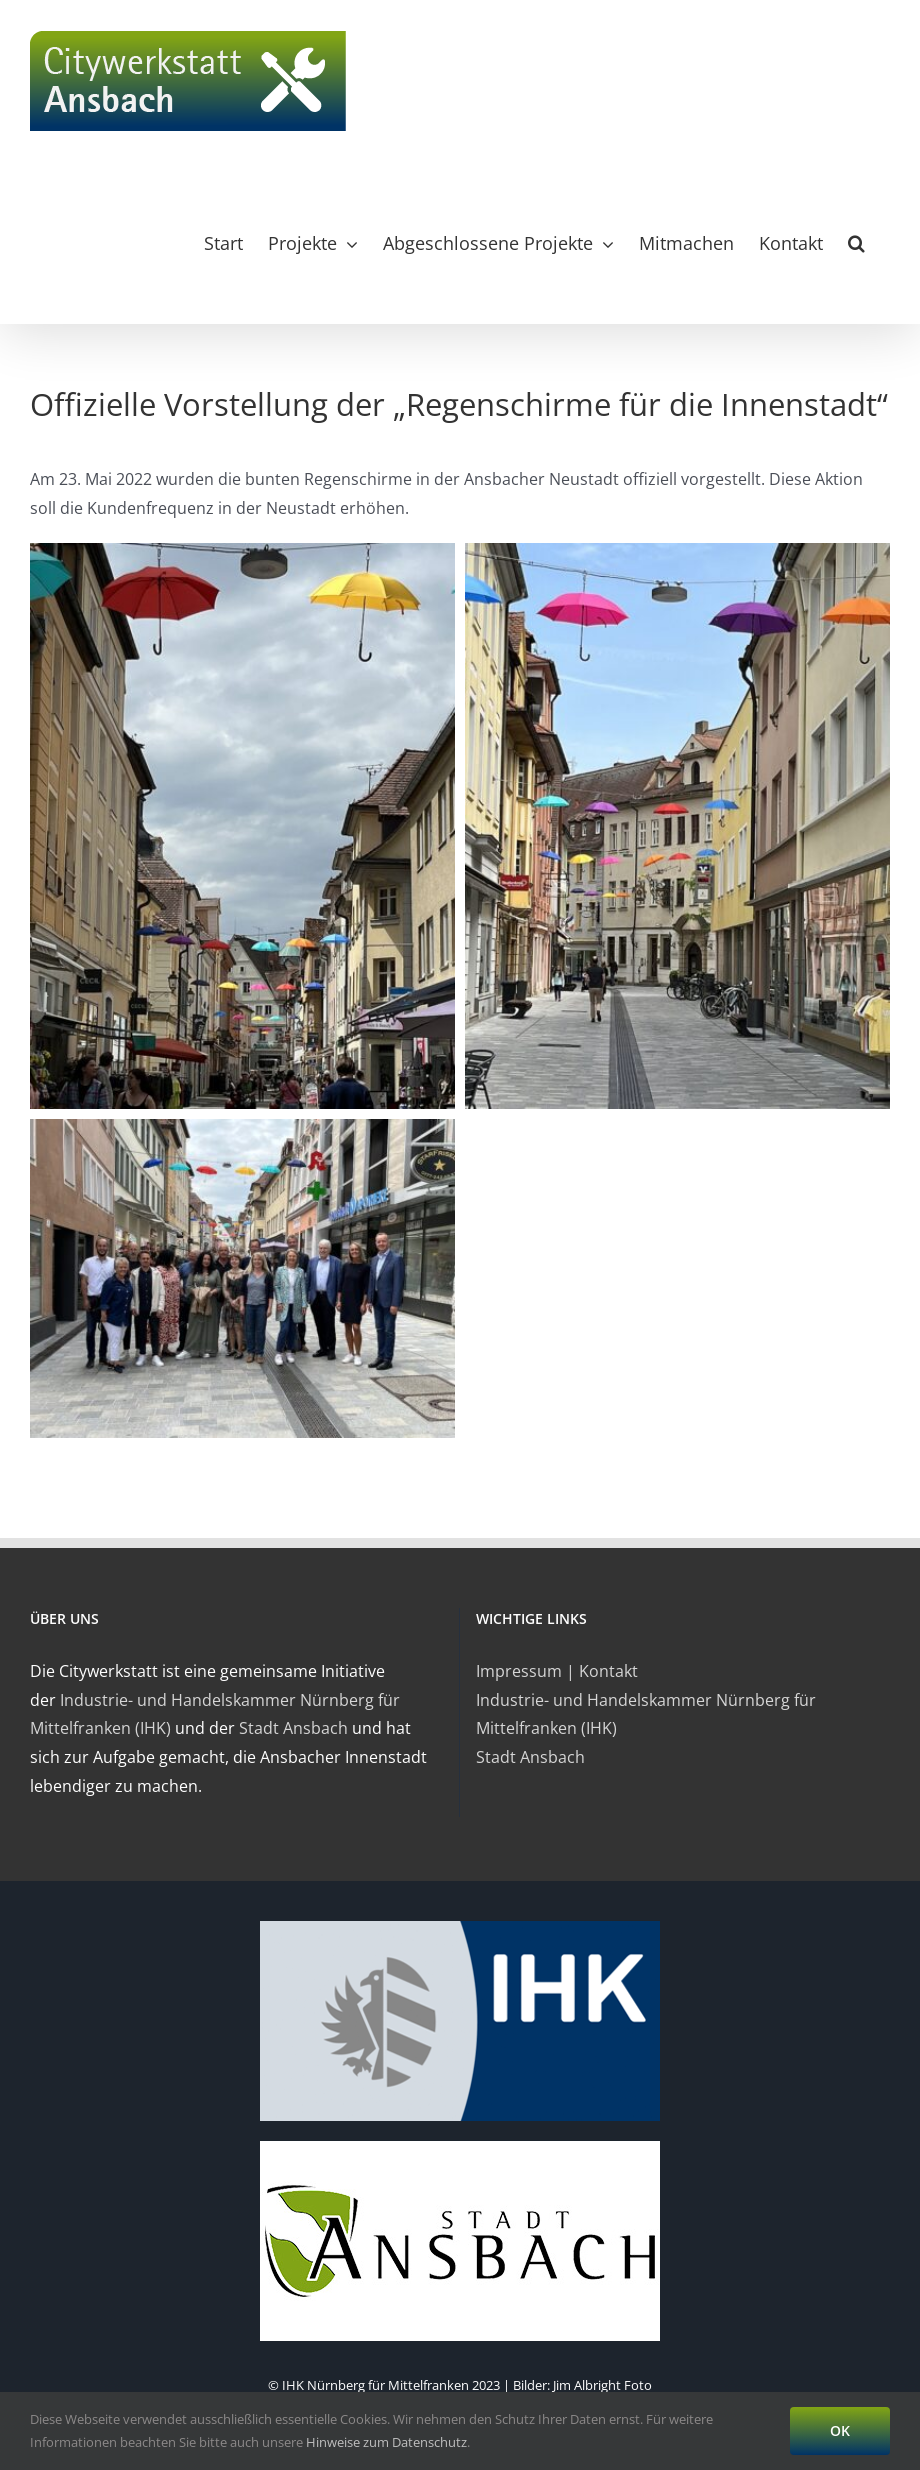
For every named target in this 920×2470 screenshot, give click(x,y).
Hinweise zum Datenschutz (386, 2442)
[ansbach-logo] (460, 2147)
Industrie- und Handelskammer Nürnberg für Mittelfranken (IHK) (646, 1714)
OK (840, 2430)
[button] (856, 243)
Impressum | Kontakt (557, 1671)
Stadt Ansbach (293, 1728)
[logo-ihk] (460, 1927)
